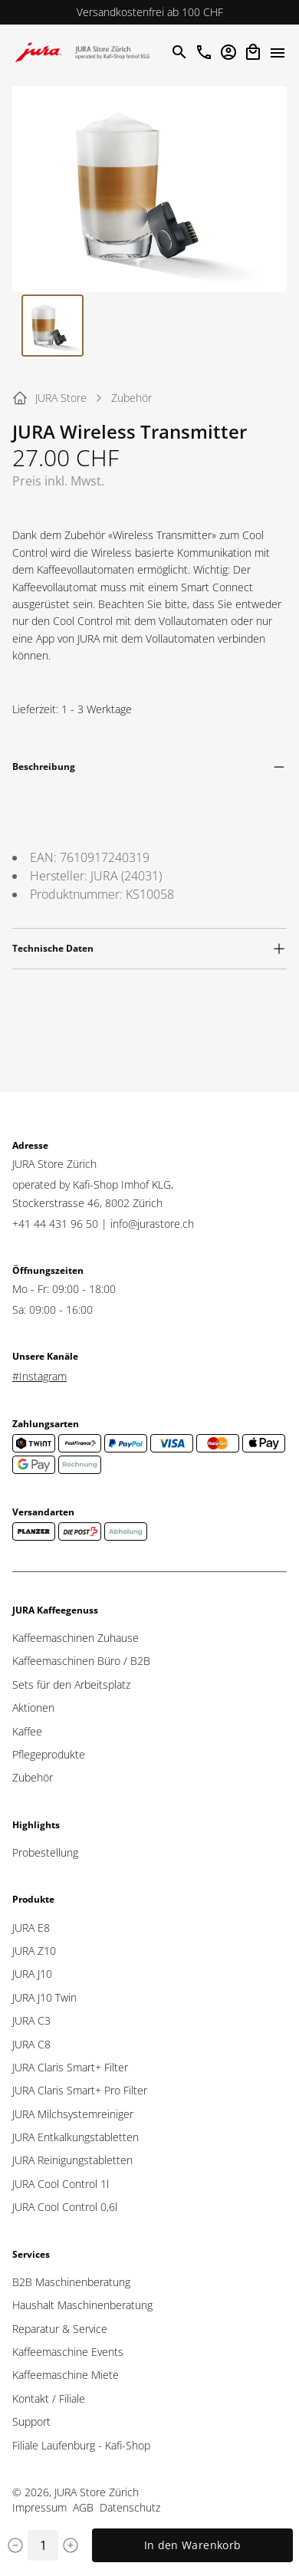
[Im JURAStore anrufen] (204, 52)
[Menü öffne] (277, 52)
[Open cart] (253, 52)
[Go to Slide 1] (52, 325)
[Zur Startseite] (85, 52)
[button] (149, 189)
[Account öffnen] (228, 52)
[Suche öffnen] (178, 52)
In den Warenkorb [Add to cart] (193, 2545)
